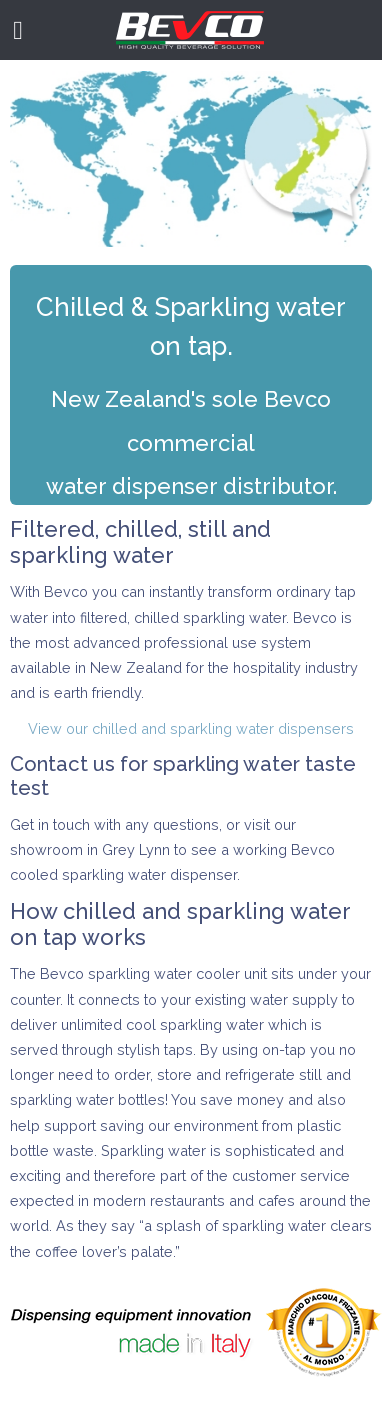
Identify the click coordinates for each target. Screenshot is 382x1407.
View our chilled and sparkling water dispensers (191, 728)
